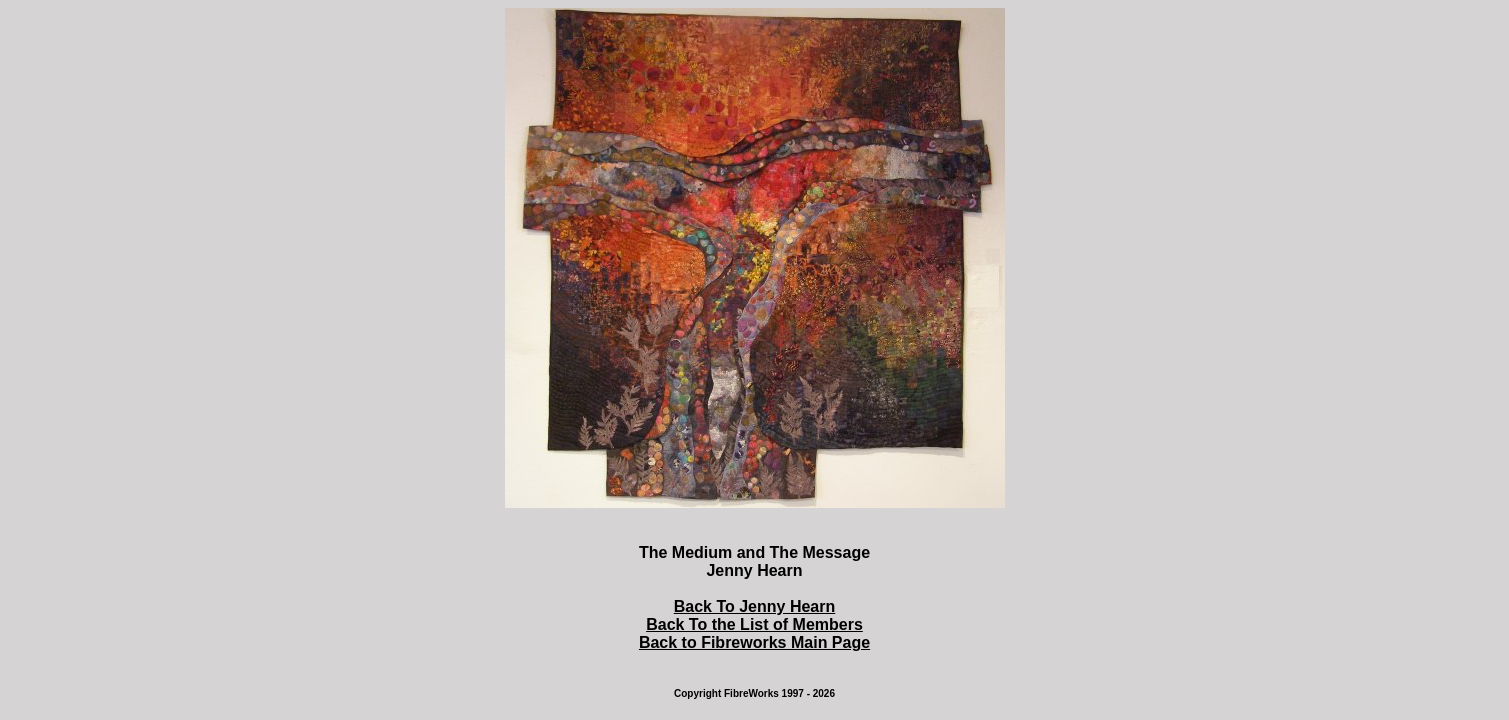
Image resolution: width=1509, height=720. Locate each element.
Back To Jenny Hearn (755, 606)
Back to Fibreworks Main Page (754, 642)
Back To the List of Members (754, 624)
